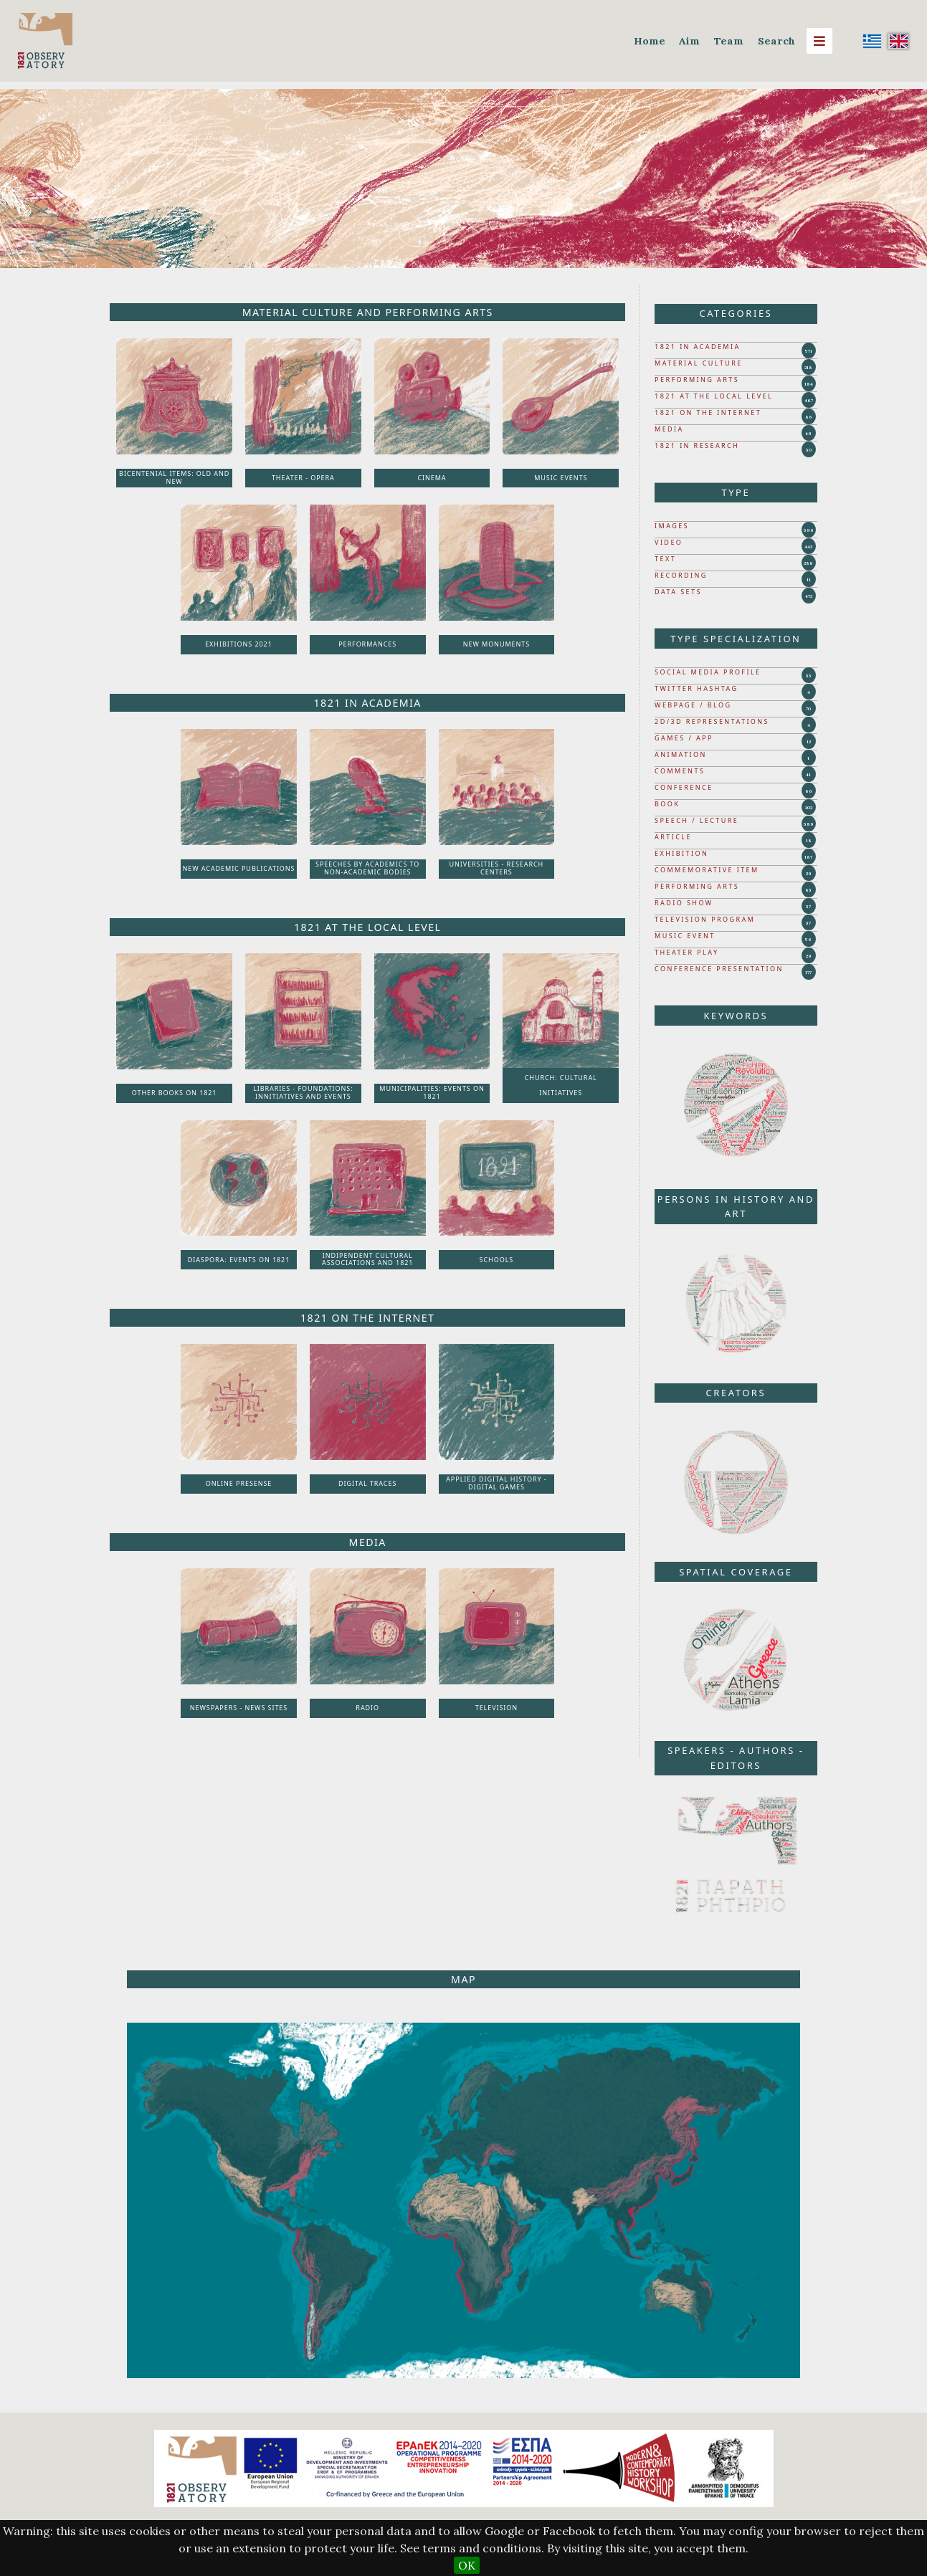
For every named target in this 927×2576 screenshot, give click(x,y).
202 (808, 808)
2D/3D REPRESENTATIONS (712, 721)
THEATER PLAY (686, 952)
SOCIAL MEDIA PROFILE (708, 672)
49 (808, 434)
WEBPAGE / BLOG (693, 705)
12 (809, 742)
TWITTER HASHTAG (696, 688)
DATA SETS (678, 591)
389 (809, 824)
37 (808, 907)
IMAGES (672, 525)
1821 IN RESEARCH (697, 445)
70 (808, 709)
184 (808, 384)
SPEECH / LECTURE (696, 820)
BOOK (667, 803)
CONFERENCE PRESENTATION (719, 968)
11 (809, 580)
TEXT (665, 558)
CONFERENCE (684, 787)
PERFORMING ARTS (697, 379)
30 (809, 450)
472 (808, 596)
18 (809, 841)
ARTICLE (673, 836)
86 (808, 417)
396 (809, 530)
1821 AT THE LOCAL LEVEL (714, 396)
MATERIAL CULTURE (699, 363)
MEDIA (669, 429)
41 (808, 775)
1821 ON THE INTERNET (708, 412)
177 (808, 972)
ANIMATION (681, 754)
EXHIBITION (681, 853)
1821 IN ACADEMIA (698, 346)
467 (808, 401)
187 (808, 857)
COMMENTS (680, 771)
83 (808, 890)
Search (776, 40)
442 (808, 547)
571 (808, 351)
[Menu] (819, 41)
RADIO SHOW (684, 902)
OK (466, 2565)
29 (809, 874)
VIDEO (669, 542)
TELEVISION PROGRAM (705, 919)
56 (808, 940)
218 (808, 368)
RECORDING (681, 575)
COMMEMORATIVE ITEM (707, 869)
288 (808, 563)
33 (809, 676)
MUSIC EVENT (685, 935)
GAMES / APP (684, 738)
